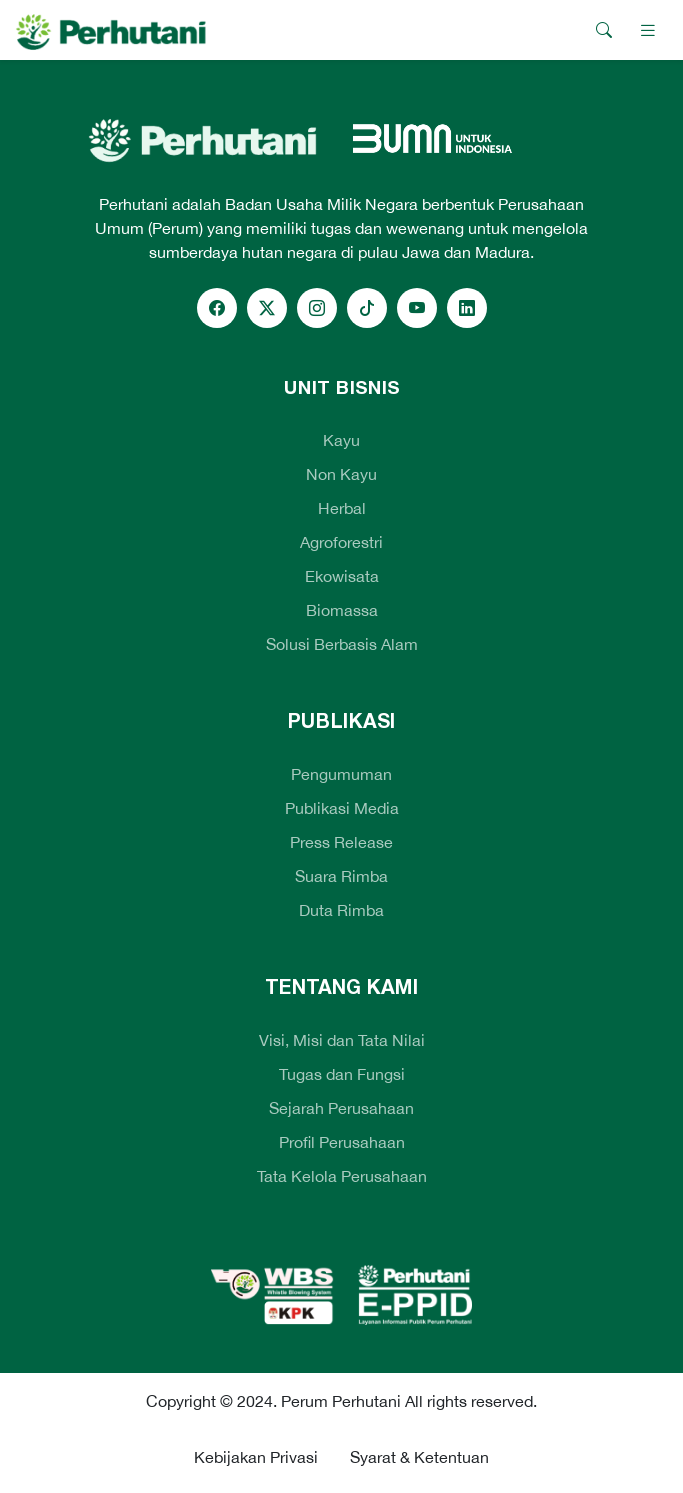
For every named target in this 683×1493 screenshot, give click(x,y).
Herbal (342, 508)
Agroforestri (341, 542)
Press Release (341, 842)
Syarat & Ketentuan (419, 1457)
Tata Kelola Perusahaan (342, 1176)
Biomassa (342, 610)
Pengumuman (341, 774)
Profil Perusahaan (342, 1142)
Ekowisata (342, 576)
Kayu (341, 440)
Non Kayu (341, 474)
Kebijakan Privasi (256, 1457)
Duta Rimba (341, 910)
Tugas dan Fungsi (342, 1074)
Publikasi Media (342, 808)
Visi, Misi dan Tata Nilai (342, 1040)
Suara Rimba (341, 876)
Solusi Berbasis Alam (342, 644)
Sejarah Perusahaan (341, 1108)
